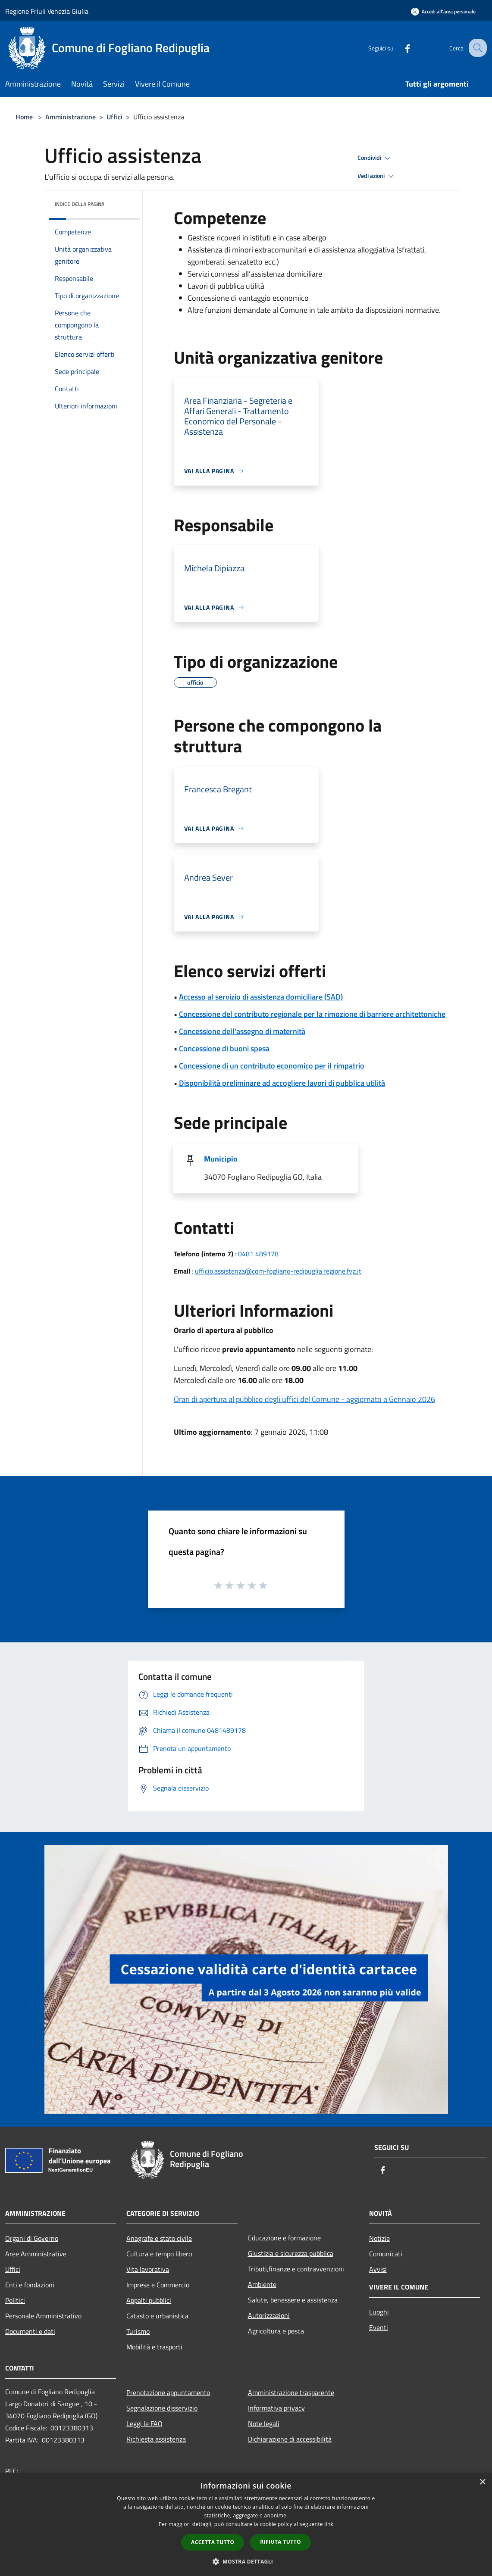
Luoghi (379, 2312)
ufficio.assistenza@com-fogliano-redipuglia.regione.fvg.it (278, 1271)
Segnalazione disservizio (161, 2408)
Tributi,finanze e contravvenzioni (296, 2269)
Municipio (221, 1159)
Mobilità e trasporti (154, 2347)
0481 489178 (258, 1254)
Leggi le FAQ (144, 2423)
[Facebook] (399, 47)
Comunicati (385, 2254)
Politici (15, 2300)
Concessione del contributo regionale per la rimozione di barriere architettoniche (312, 1014)
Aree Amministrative (35, 2254)
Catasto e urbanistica (157, 2316)
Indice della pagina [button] (79, 204)
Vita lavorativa (147, 2269)
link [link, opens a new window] (328, 2524)
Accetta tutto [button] (212, 2542)
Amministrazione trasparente (291, 2392)
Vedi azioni (376, 176)
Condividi (375, 158)
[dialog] (246, 2524)
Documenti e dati (30, 2331)
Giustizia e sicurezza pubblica (290, 2253)
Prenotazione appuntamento (168, 2392)
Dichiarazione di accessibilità (290, 2439)
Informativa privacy (276, 2408)
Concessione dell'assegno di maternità (242, 1031)
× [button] (482, 2482)
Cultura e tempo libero (159, 2254)
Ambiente (262, 2284)
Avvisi (378, 2269)
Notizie (379, 2238)
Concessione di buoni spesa (224, 1048)
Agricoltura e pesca (276, 2331)
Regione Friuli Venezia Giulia (46, 11)
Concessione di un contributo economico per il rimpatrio (271, 1066)
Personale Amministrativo (43, 2316)
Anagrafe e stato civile (159, 2238)
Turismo (138, 2331)
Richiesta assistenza (156, 2439)
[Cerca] (476, 47)
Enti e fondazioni (29, 2285)
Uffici (114, 117)
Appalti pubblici (148, 2300)
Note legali (263, 2423)
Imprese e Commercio (157, 2285)
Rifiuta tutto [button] (280, 2541)
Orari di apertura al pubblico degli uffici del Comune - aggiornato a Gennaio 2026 (304, 1399)
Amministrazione (70, 117)
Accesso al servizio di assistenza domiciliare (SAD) (261, 997)
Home (24, 117)
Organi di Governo (31, 2238)
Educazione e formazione (284, 2238)
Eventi (378, 2327)
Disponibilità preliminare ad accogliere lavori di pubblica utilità (282, 1083)
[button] (246, 2561)
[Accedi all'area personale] (443, 11)
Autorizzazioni (269, 2315)
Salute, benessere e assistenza (293, 2300)
